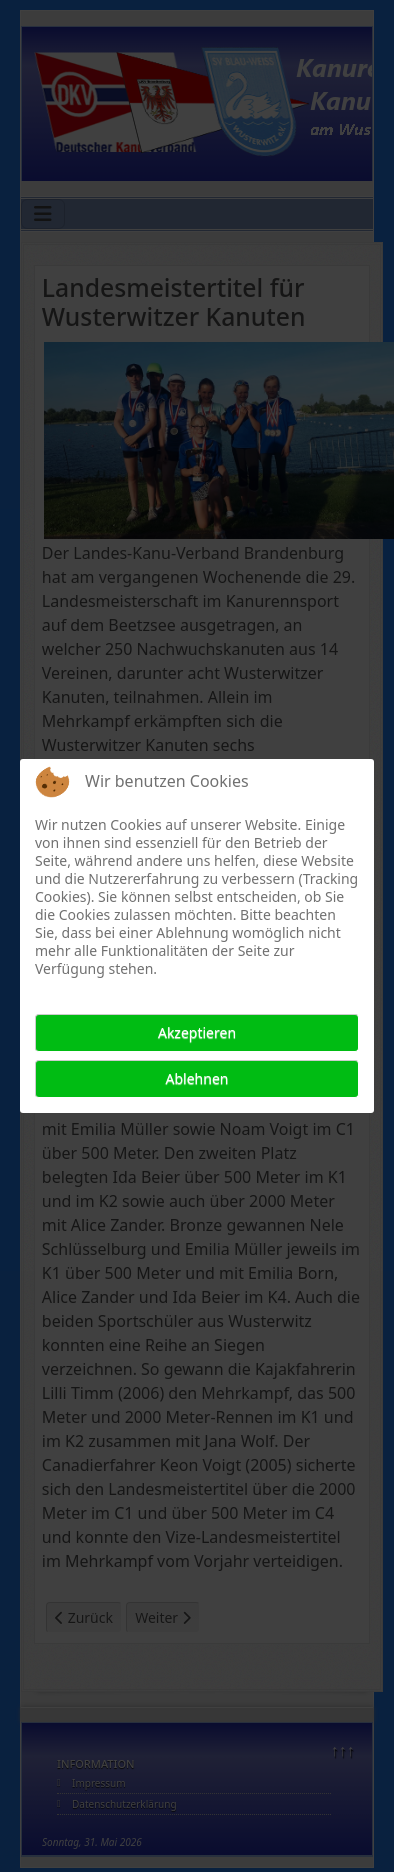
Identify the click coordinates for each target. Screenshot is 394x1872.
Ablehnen (197, 1078)
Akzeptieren (197, 1032)
